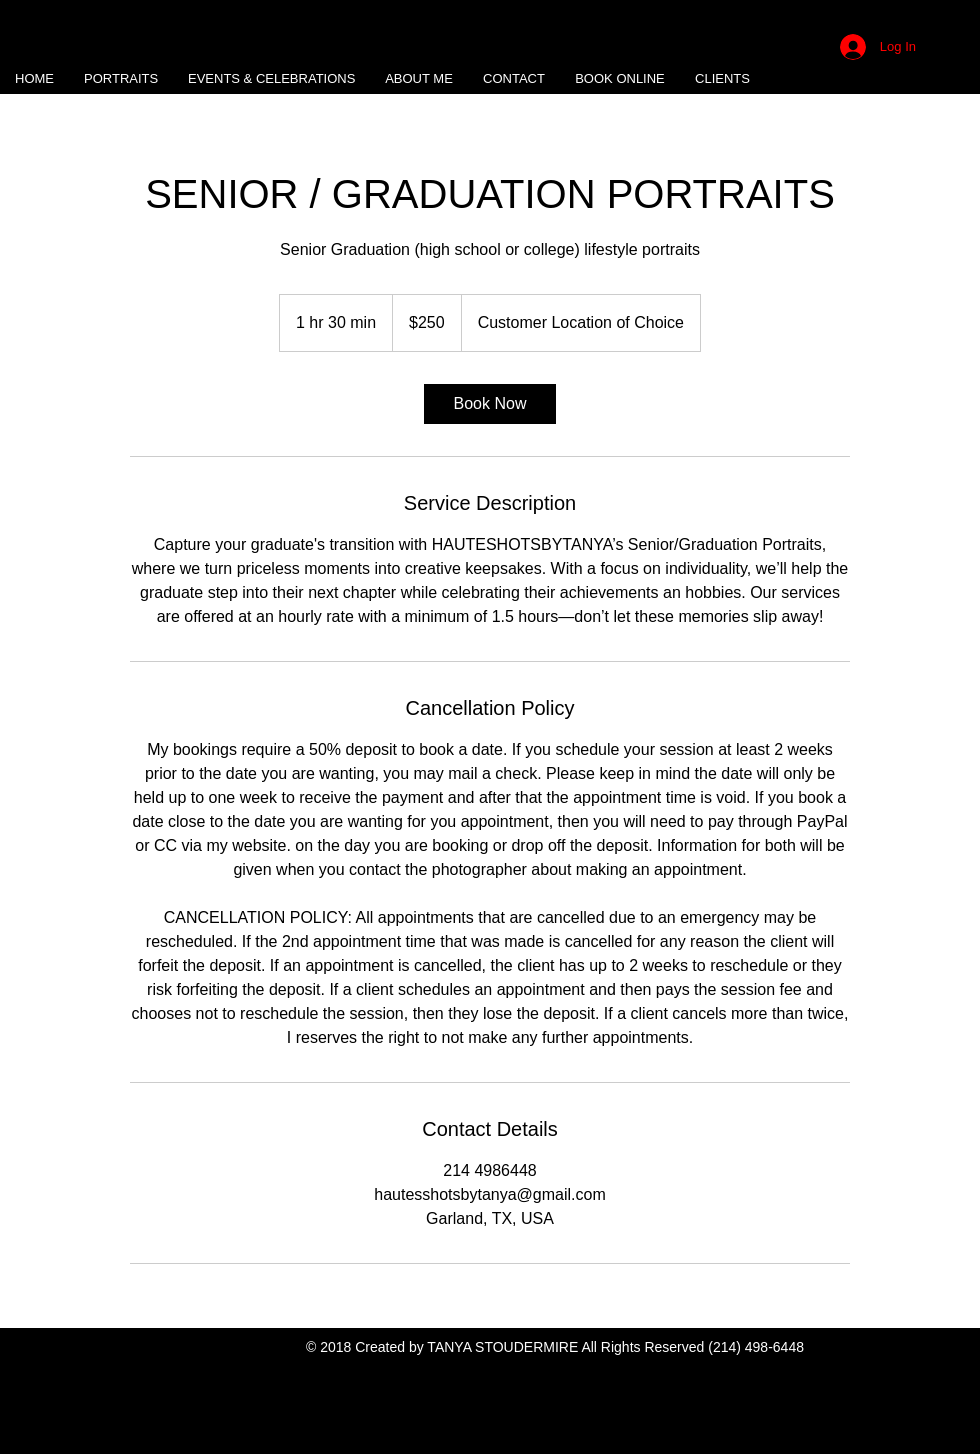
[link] (490, 404)
